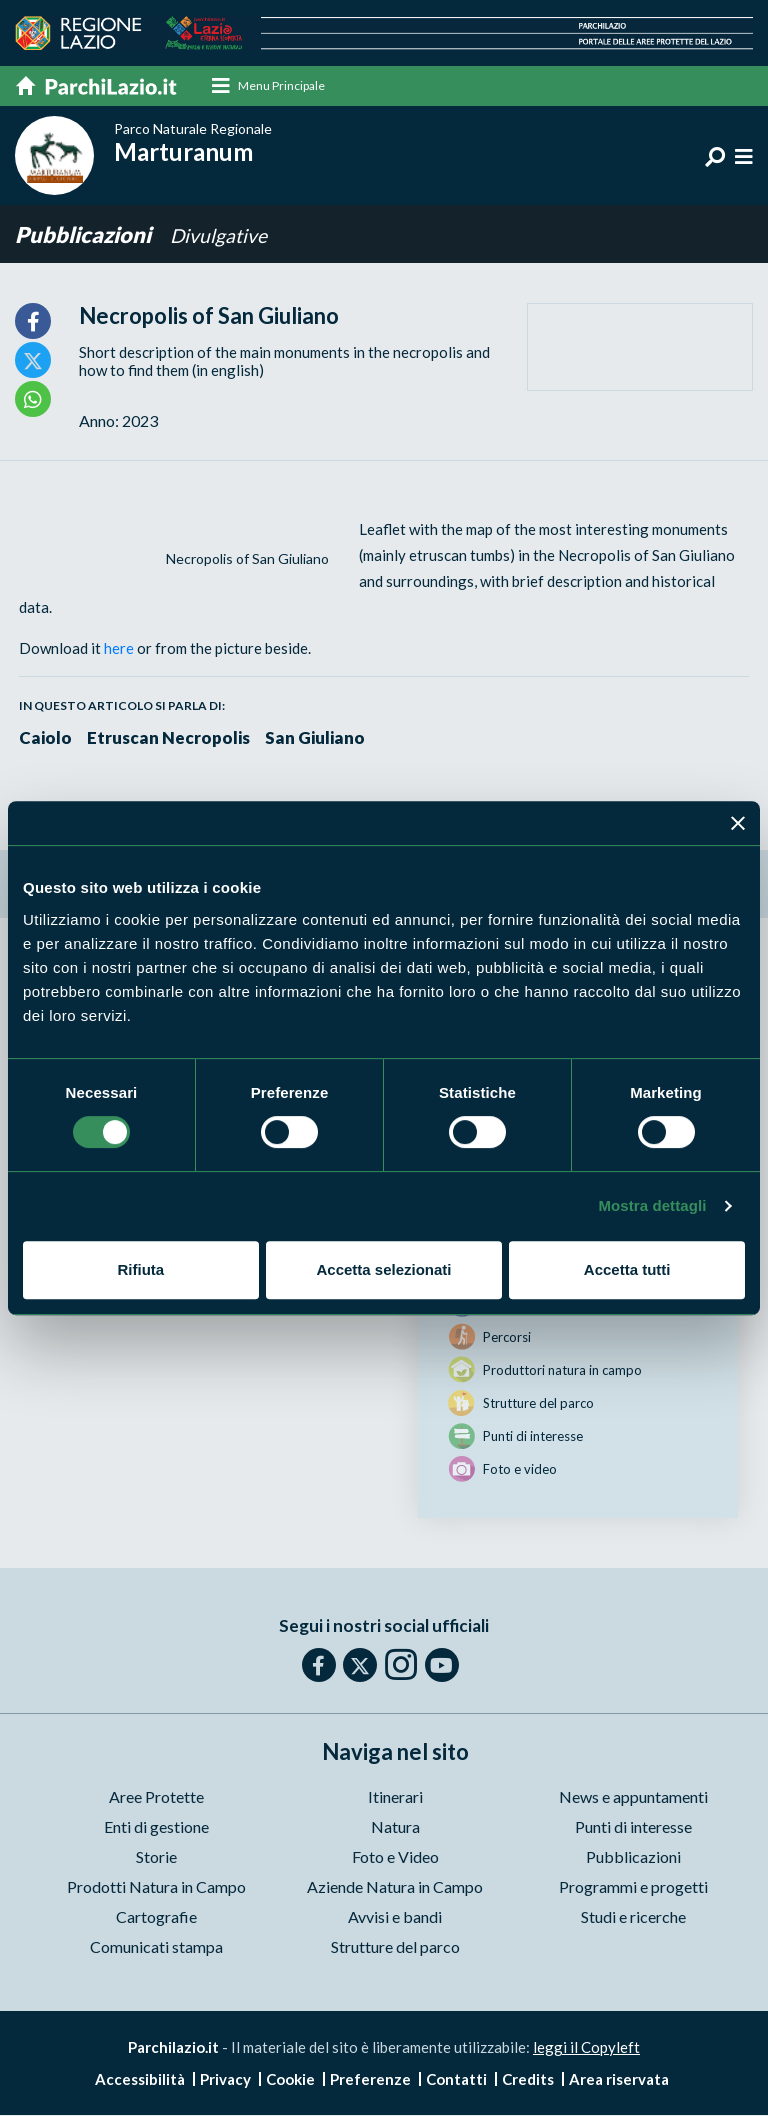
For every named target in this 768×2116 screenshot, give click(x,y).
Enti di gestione (156, 1827)
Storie (156, 1857)
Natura (395, 1827)
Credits (528, 2080)
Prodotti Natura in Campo (156, 1887)
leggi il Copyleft (586, 2048)
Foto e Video (395, 1857)
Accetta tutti (627, 1269)
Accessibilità (140, 2080)
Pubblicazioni (85, 235)
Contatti (456, 2080)
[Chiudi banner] (738, 823)
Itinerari (395, 1797)
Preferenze (370, 2080)
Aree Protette (156, 1797)
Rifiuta (140, 1269)
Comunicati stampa (156, 1947)
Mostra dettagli (652, 1205)
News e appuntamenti (633, 1797)
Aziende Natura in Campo (395, 1887)
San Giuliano (318, 738)
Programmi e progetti (633, 1887)
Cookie (290, 2080)
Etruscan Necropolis (170, 738)
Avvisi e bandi (395, 1917)
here (119, 649)
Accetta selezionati (383, 1269)
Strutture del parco (395, 1947)
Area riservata (619, 2080)
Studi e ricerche (633, 1917)
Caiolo (46, 738)
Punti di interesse (633, 1827)
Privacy (225, 2080)
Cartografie (156, 1917)
